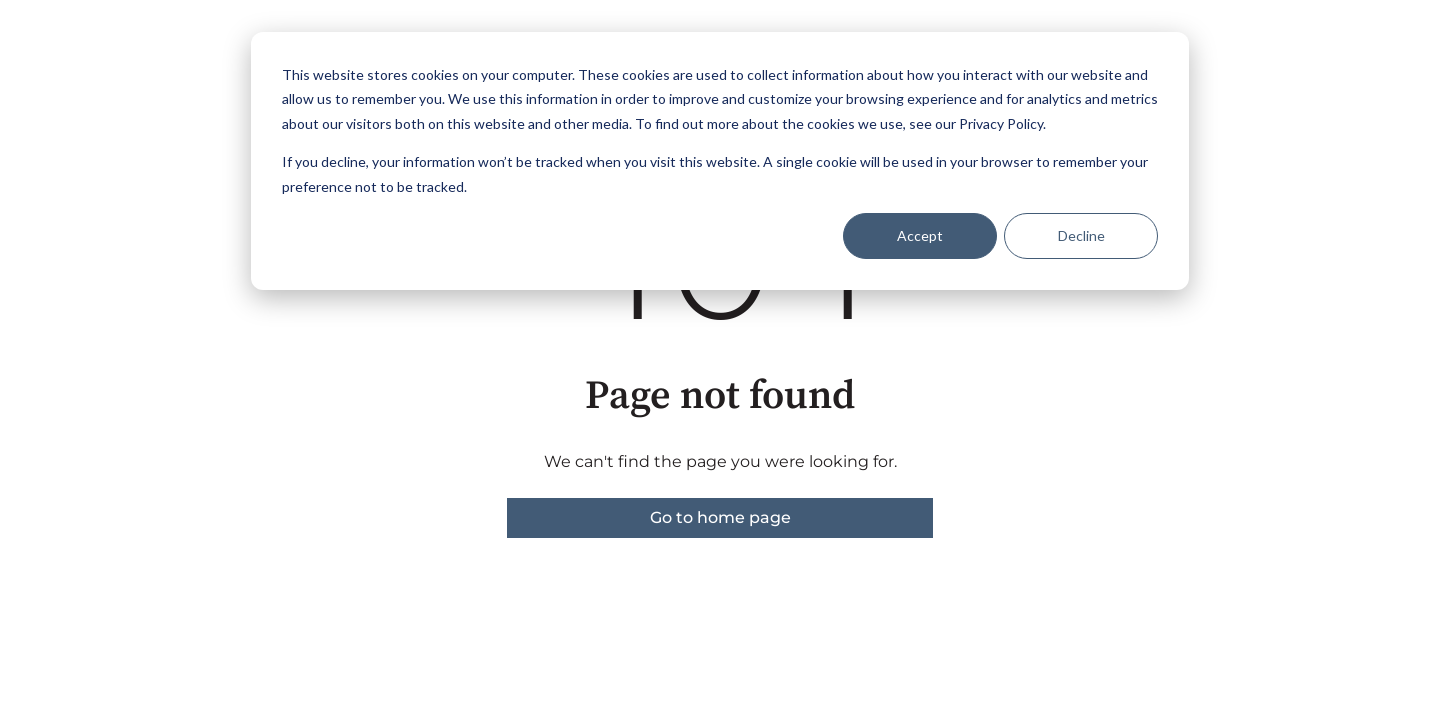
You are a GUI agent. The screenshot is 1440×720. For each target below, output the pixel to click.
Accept (920, 235)
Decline (1081, 235)
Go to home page (720, 517)
